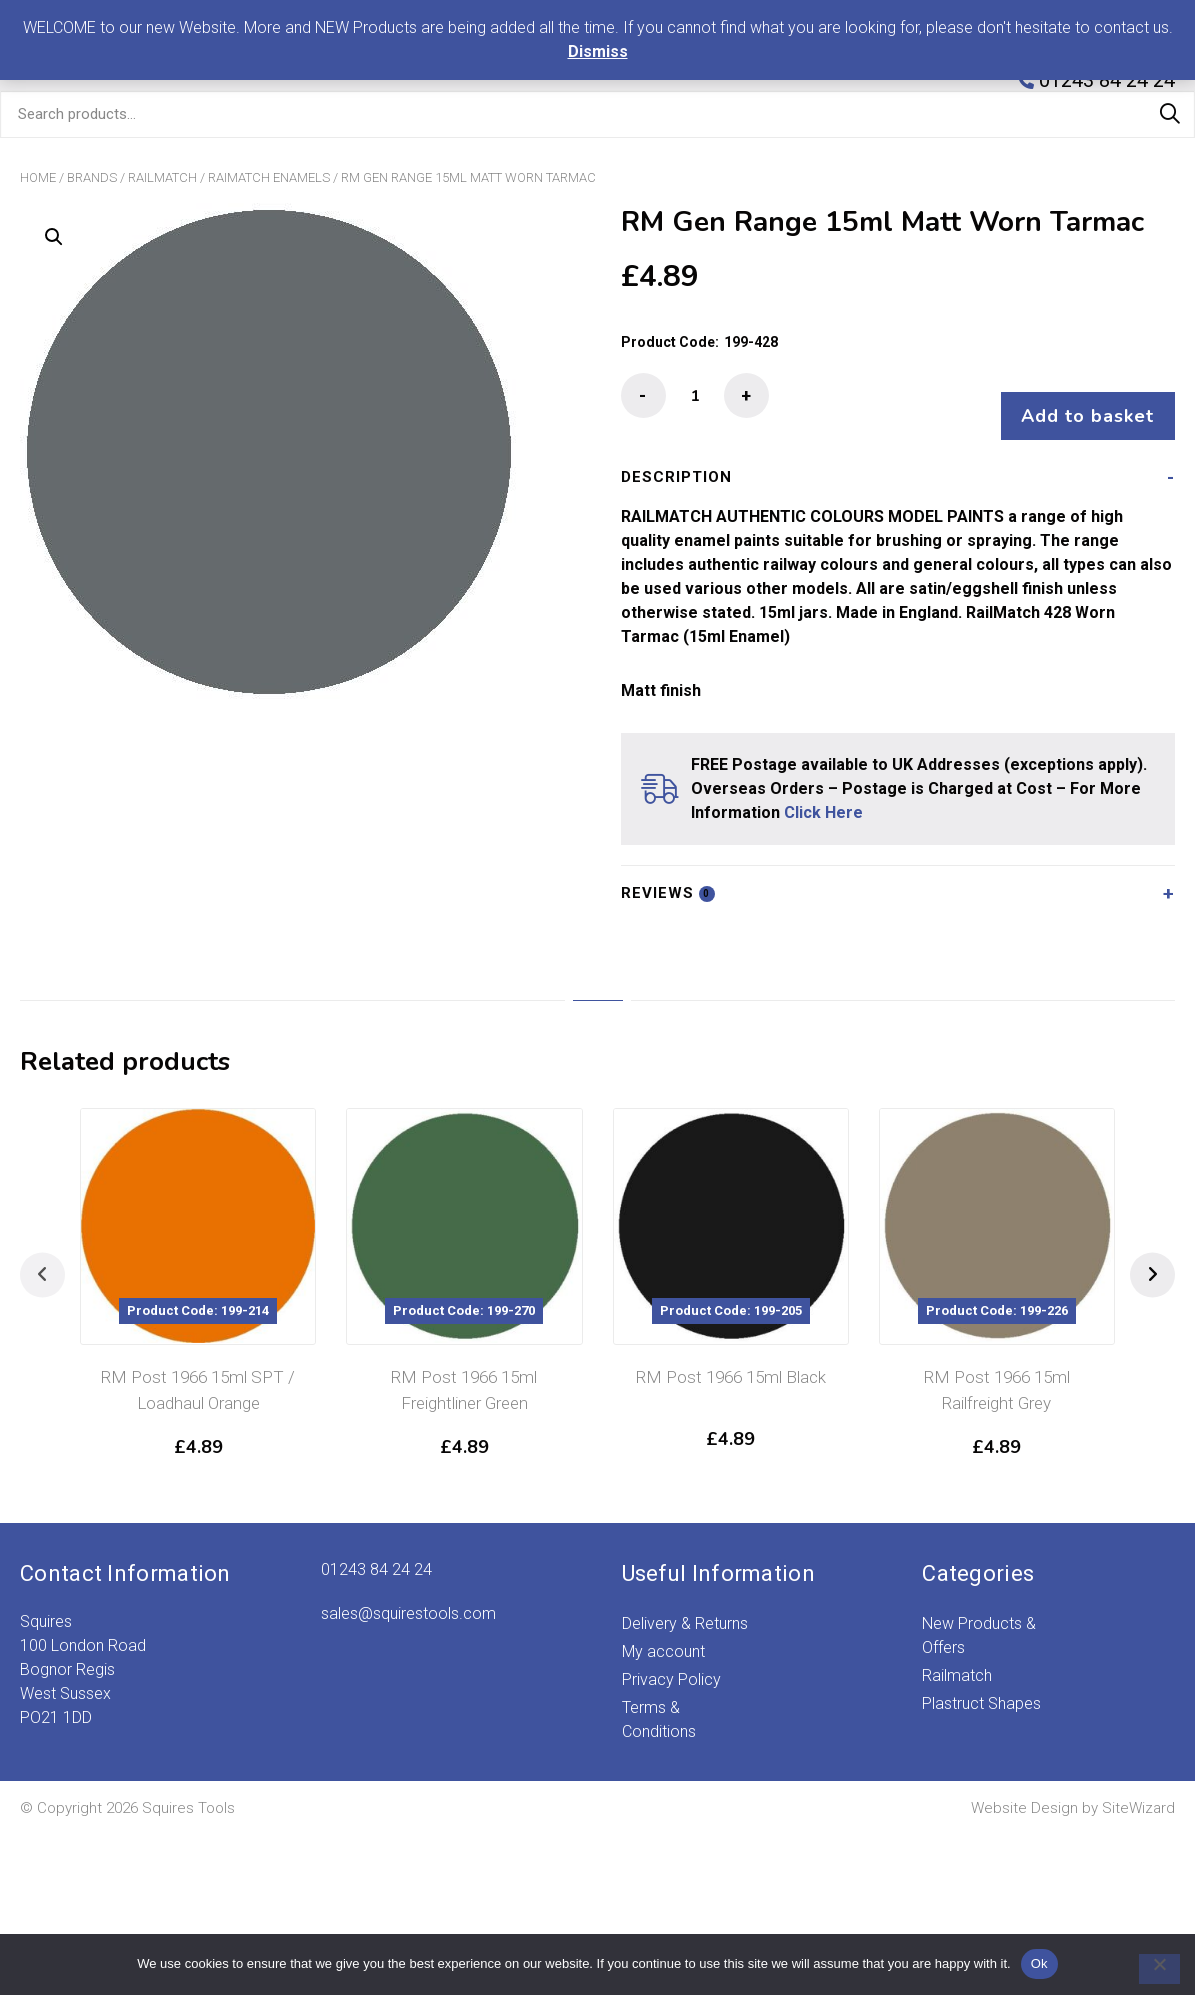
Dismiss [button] (598, 51)
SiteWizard (1138, 1789)
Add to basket (1078, 397)
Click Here (823, 793)
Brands (92, 177)
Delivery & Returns (685, 1604)
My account (663, 1632)
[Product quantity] (695, 395)
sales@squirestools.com (408, 1594)
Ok (1039, 1963)
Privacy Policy (671, 1660)
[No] (1150, 1969)
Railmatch (162, 177)
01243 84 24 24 (376, 1550)
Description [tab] (676, 458)
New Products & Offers (979, 1616)
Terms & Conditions (659, 1700)
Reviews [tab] (668, 874)
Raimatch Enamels (269, 177)
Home (38, 177)
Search (1170, 114)
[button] (54, 237)
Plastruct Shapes (981, 1684)
